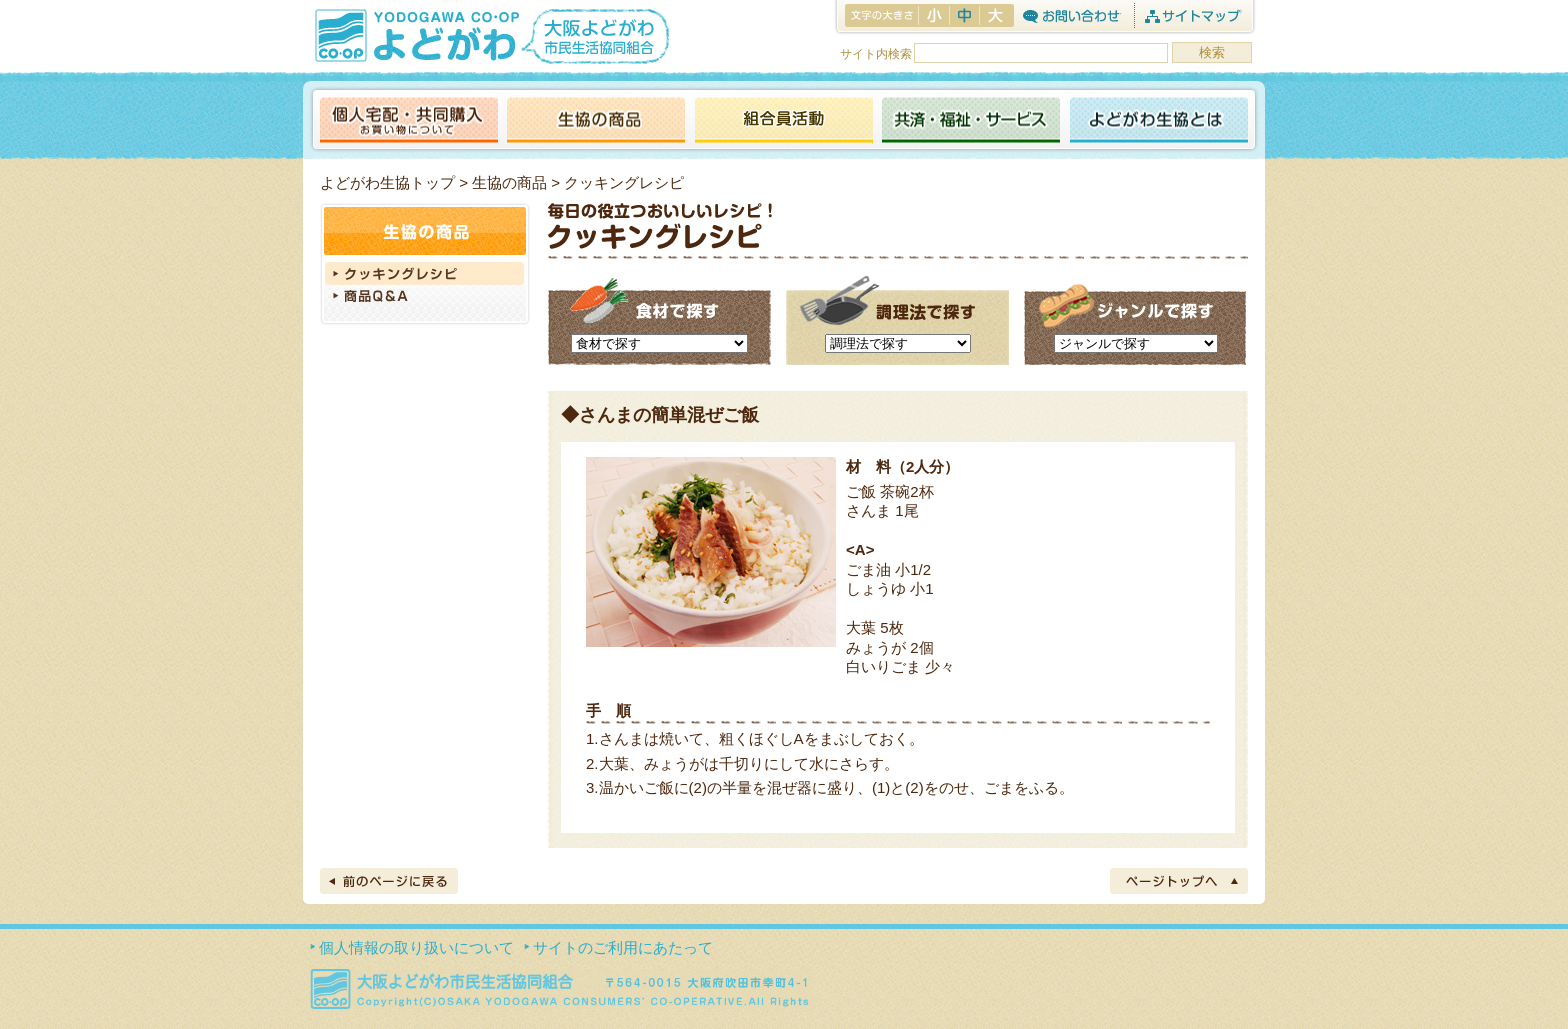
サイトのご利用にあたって (623, 947)
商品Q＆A (425, 298)
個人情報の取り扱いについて (416, 947)
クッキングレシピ (425, 273)
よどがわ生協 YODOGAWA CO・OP (415, 35)
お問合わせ (1071, 15)
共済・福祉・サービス (971, 121)
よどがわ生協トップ (387, 182)
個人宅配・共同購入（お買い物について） (409, 121)
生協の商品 (596, 121)
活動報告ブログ (783, 121)
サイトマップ (1192, 15)
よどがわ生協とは (1159, 121)
